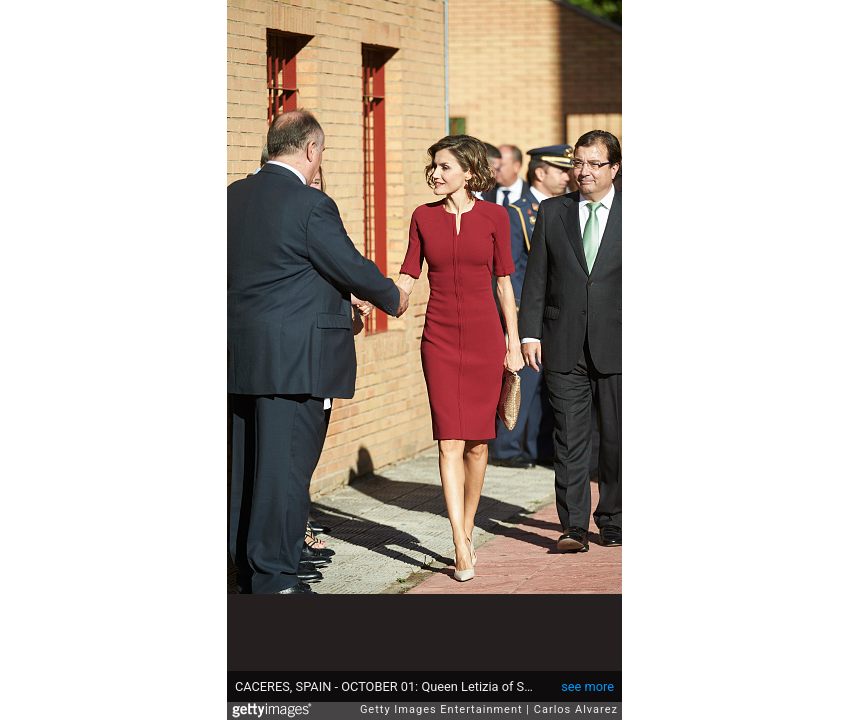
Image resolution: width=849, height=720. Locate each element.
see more (587, 686)
